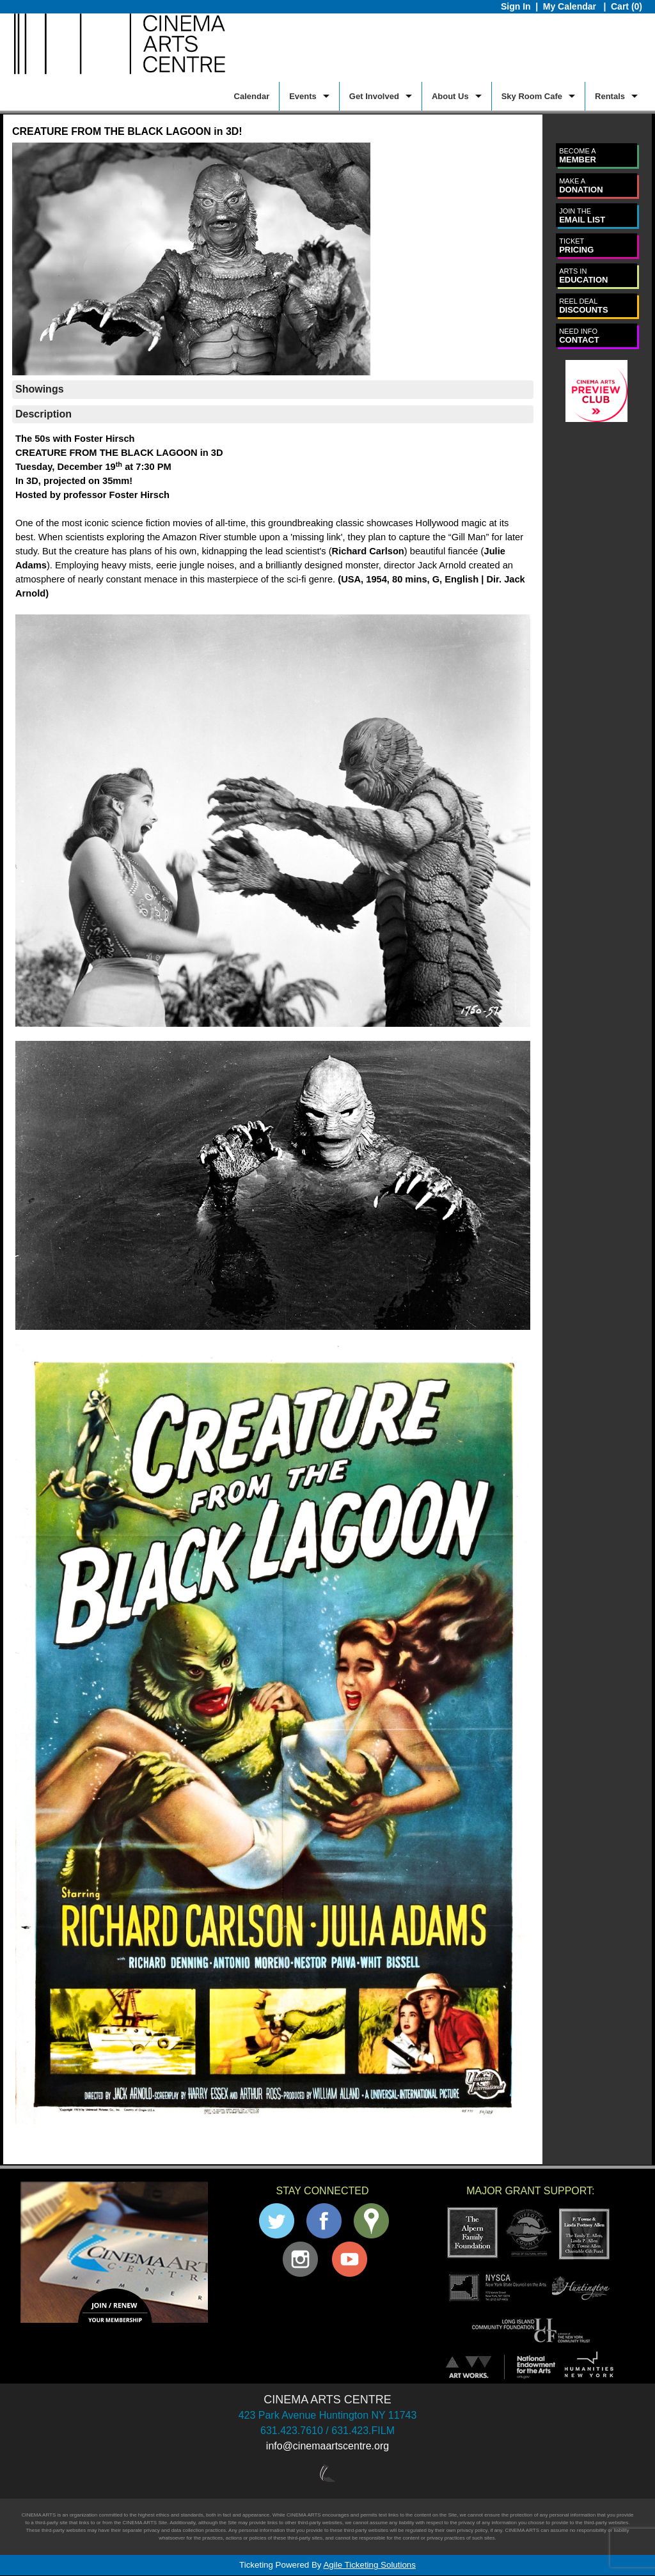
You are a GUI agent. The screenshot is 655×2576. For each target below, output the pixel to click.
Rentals (610, 96)
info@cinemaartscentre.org (327, 2445)
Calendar (252, 96)
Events (303, 96)
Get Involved (374, 96)
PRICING (576, 245)
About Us (450, 96)
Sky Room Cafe (531, 96)
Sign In (516, 6)
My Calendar (571, 6)
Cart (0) (626, 6)
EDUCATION (583, 276)
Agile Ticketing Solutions (369, 2565)
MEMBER (577, 155)
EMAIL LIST (582, 215)
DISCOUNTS (583, 306)
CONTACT (579, 336)
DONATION (581, 185)
